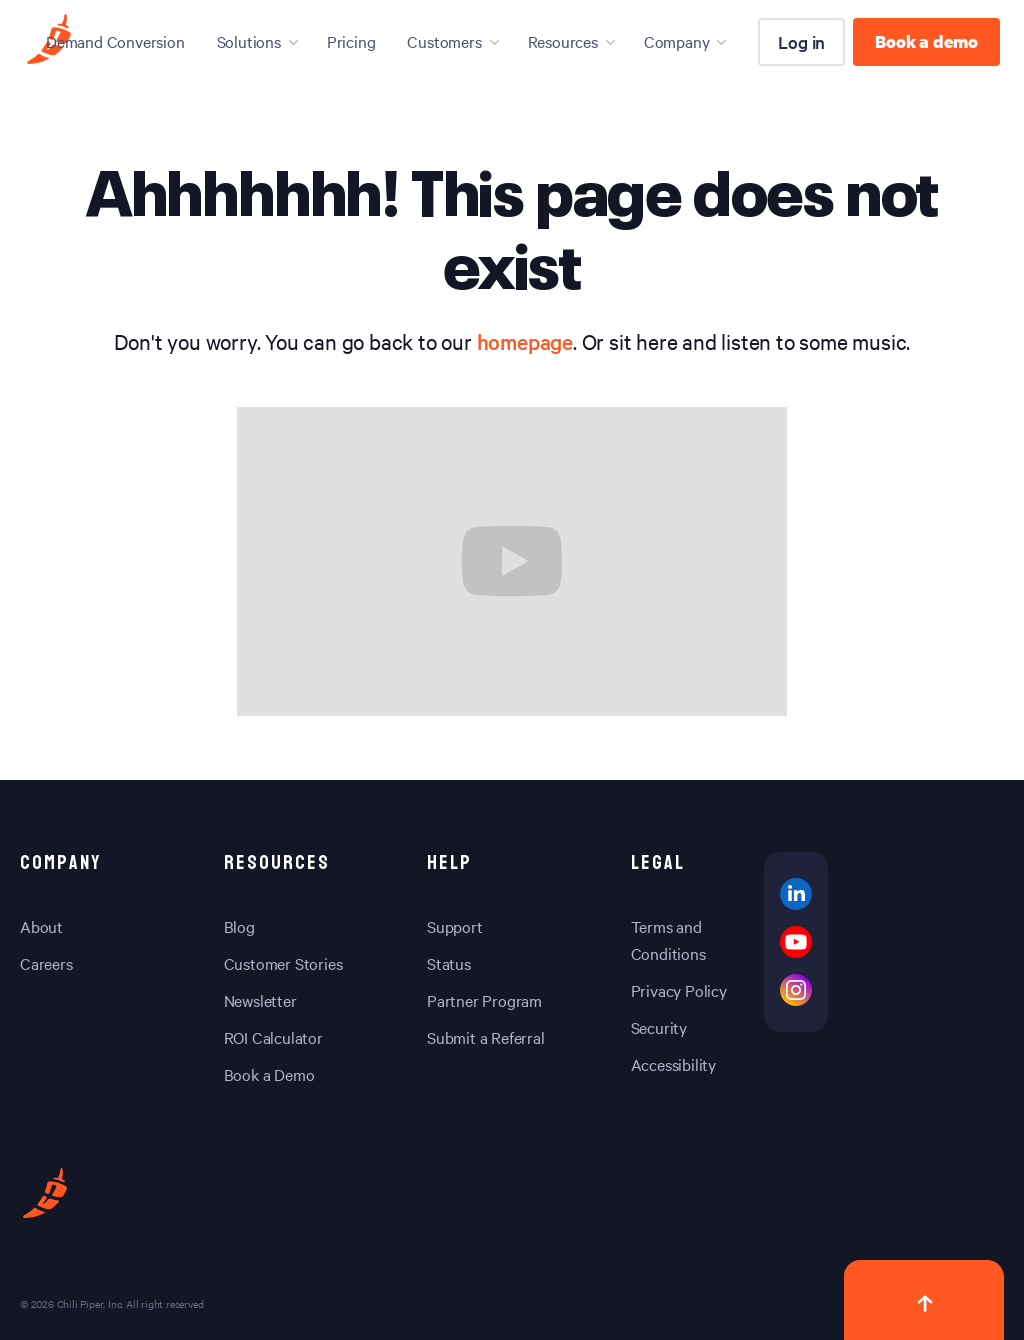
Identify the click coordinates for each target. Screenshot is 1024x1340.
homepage (525, 341)
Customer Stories (283, 963)
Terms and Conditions (668, 939)
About (41, 926)
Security (659, 1027)
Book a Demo (269, 1074)
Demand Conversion (115, 41)
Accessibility (673, 1064)
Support (455, 926)
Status (449, 963)
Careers (46, 963)
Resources (563, 41)
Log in (801, 41)
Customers (444, 41)
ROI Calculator (273, 1037)
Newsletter (260, 1000)
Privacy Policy (679, 990)
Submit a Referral (486, 1037)
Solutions (249, 41)
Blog (239, 926)
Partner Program (484, 1000)
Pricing (351, 41)
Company (677, 41)
